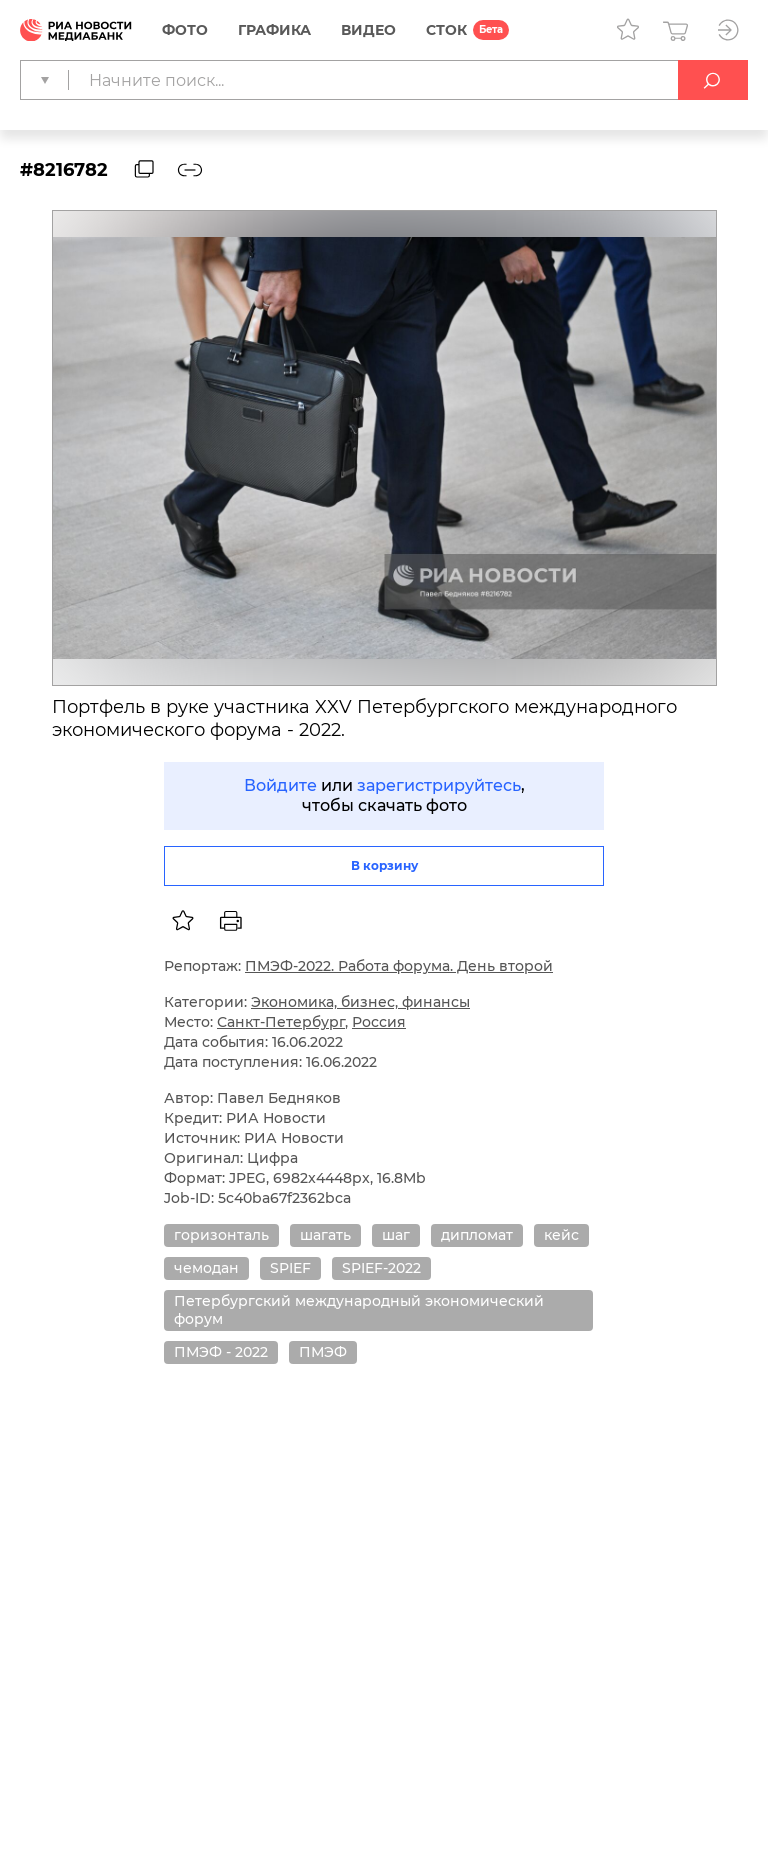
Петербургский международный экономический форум (359, 1310)
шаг (396, 1235)
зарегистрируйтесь (439, 785)
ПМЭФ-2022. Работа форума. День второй (399, 966)
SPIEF (290, 1268)
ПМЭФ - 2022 (221, 1352)
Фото (185, 30)
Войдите (280, 785)
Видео (368, 30)
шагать (325, 1235)
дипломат (477, 1235)
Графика (274, 30)
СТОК (446, 30)
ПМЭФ (323, 1352)
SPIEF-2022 (381, 1268)
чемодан (206, 1268)
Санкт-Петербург (281, 1022)
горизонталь (221, 1235)
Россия (379, 1022)
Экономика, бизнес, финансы (360, 1002)
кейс (561, 1235)
